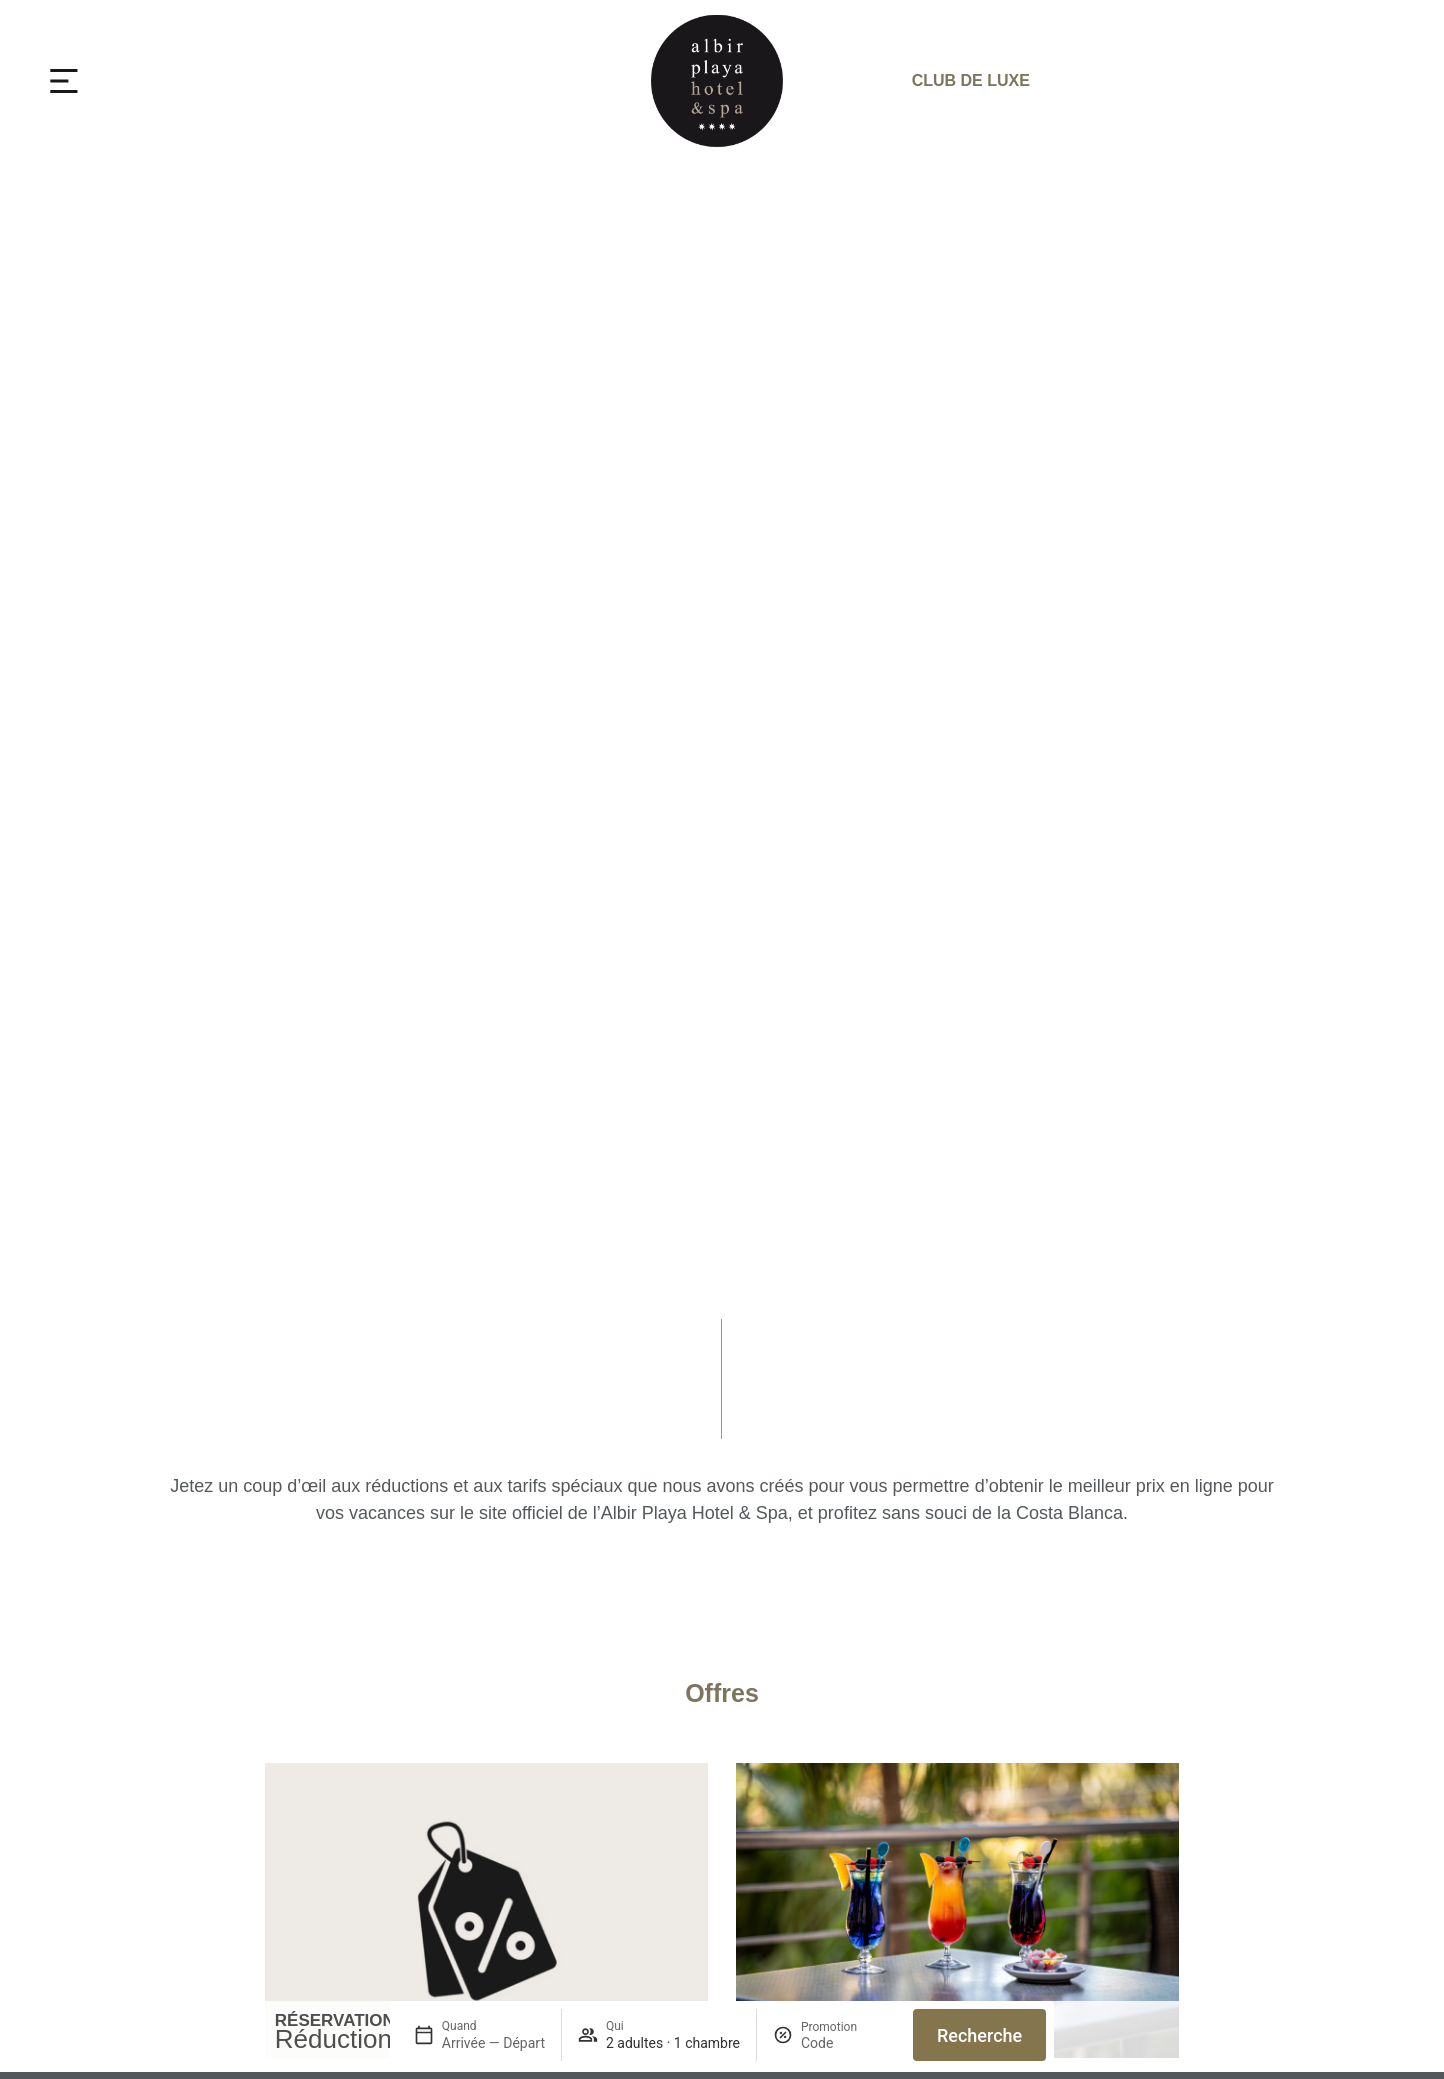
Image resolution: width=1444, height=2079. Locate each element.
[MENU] (64, 81)
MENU (132, 80)
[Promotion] (849, 2043)
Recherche (979, 2035)
